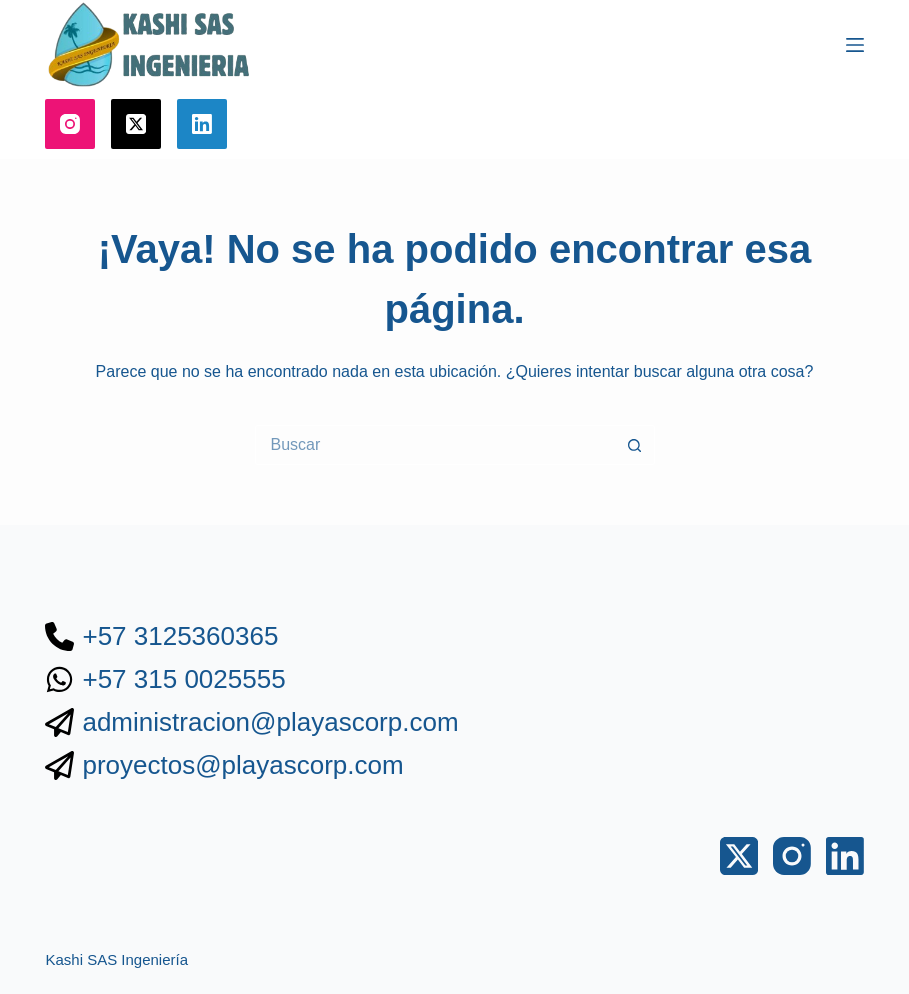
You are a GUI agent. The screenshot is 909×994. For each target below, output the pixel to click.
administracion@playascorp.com (270, 722)
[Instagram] (70, 124)
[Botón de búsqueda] (635, 445)
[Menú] (855, 45)
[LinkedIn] (202, 124)
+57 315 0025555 (183, 679)
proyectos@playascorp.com (242, 765)
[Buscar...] (435, 445)
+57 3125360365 (180, 636)
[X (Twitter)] (136, 124)
